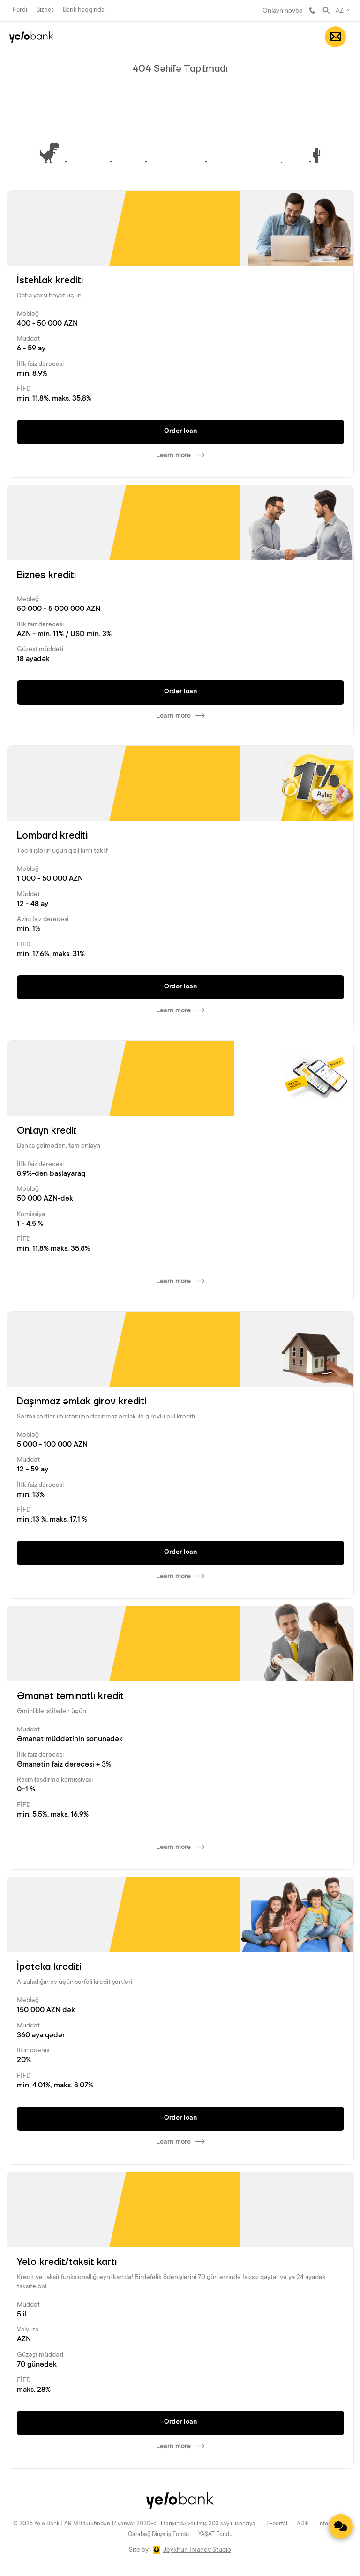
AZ (340, 11)
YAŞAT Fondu (215, 2534)
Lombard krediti (52, 836)
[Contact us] (341, 2526)
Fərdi (20, 10)
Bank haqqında (84, 10)
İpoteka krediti (49, 1967)
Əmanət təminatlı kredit (70, 1696)
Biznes (45, 10)
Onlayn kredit (47, 1131)
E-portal (276, 2524)
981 (312, 10)
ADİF (303, 2524)
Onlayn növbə (282, 11)
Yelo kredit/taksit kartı (67, 2262)
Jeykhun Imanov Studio (197, 2550)
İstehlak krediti (50, 281)
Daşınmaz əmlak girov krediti (81, 1402)
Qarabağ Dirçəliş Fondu (158, 2534)
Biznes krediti (46, 575)
